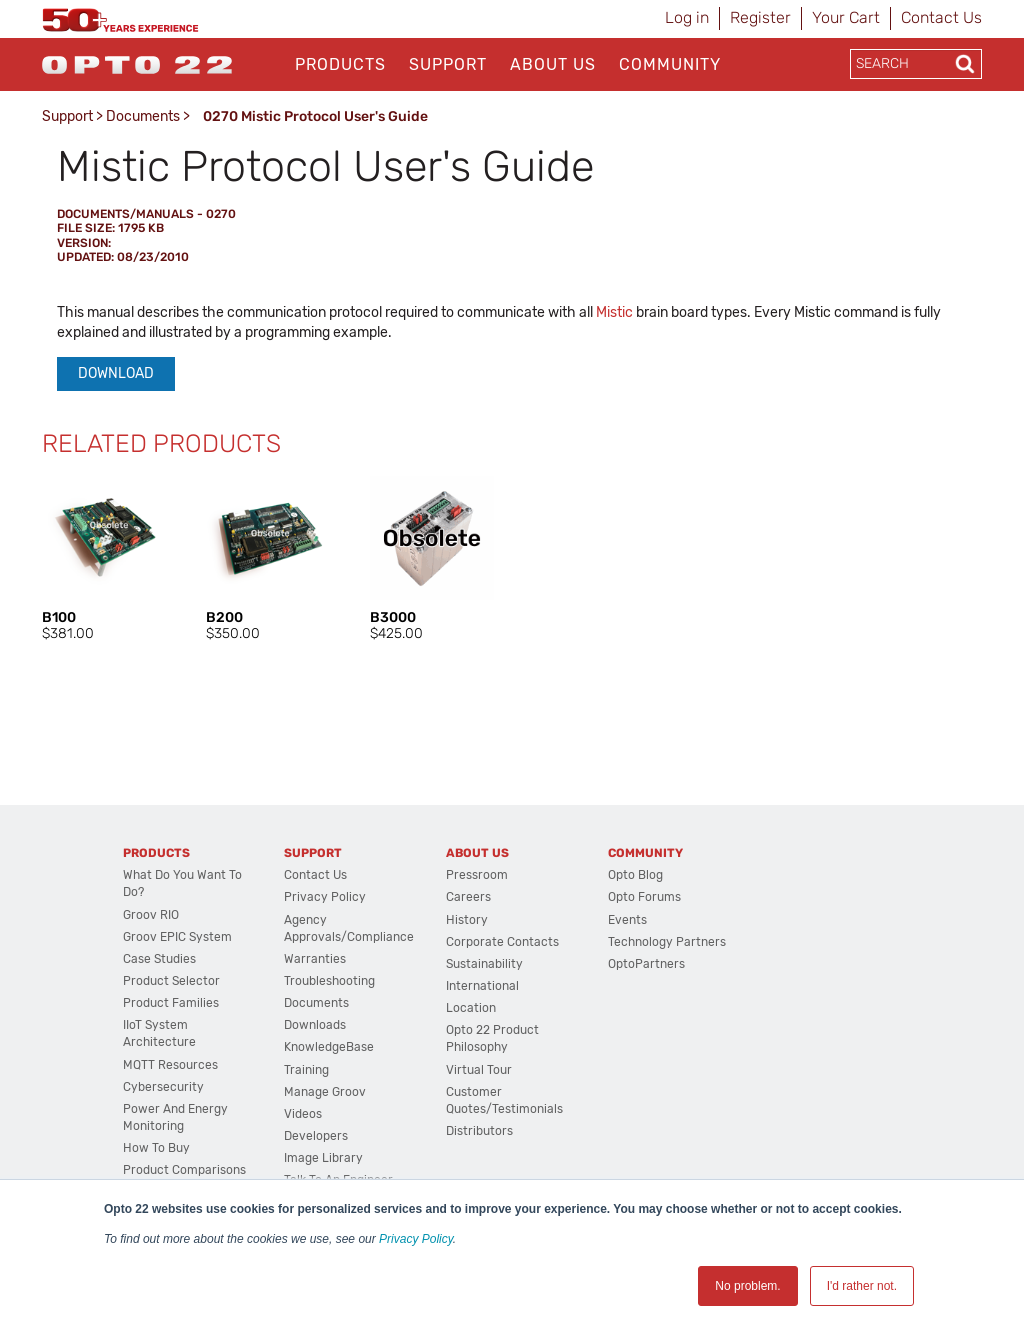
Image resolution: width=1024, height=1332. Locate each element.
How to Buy (156, 1148)
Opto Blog (635, 875)
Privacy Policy (416, 1239)
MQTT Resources (170, 1065)
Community (670, 64)
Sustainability (484, 964)
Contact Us (941, 17)
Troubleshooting (329, 981)
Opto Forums (644, 897)
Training (306, 1070)
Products (340, 64)
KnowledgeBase (329, 1047)
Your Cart (846, 17)
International (482, 986)
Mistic (614, 312)
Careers (468, 897)
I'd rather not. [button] (862, 1286)
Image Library (323, 1158)
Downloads (315, 1025)
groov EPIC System (177, 937)
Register (760, 17)
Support (448, 64)
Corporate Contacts (502, 942)
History (467, 920)
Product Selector (171, 981)
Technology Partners (667, 942)
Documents (143, 116)
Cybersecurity (163, 1087)
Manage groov (325, 1092)
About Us (553, 64)
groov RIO (151, 915)
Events (627, 920)
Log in (687, 17)
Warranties (315, 959)
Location (471, 1008)
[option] (104, 560)
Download (116, 373)
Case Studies (159, 959)
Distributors (479, 1131)
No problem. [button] (747, 1286)
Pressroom (477, 875)
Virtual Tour (479, 1070)
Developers (316, 1136)
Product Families (171, 1003)
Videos (303, 1114)
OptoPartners (646, 964)
